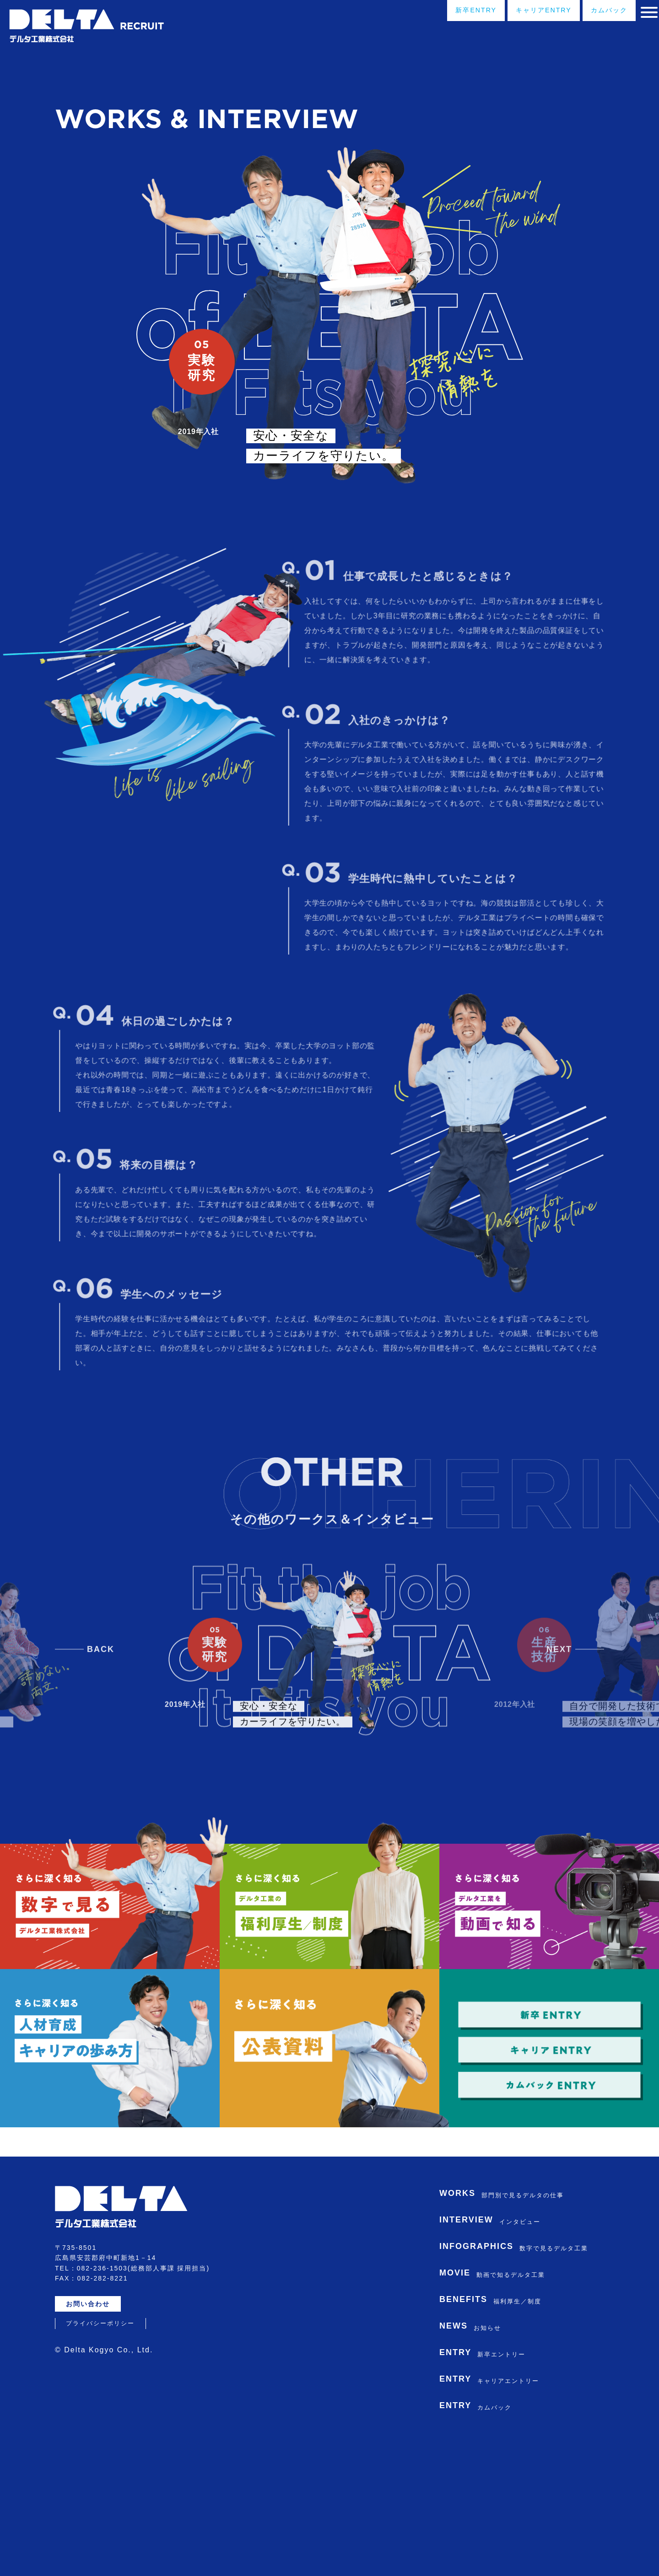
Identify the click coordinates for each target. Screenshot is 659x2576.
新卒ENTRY (434, 12)
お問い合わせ (93, 2426)
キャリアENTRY (513, 12)
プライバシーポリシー (100, 2445)
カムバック (589, 12)
